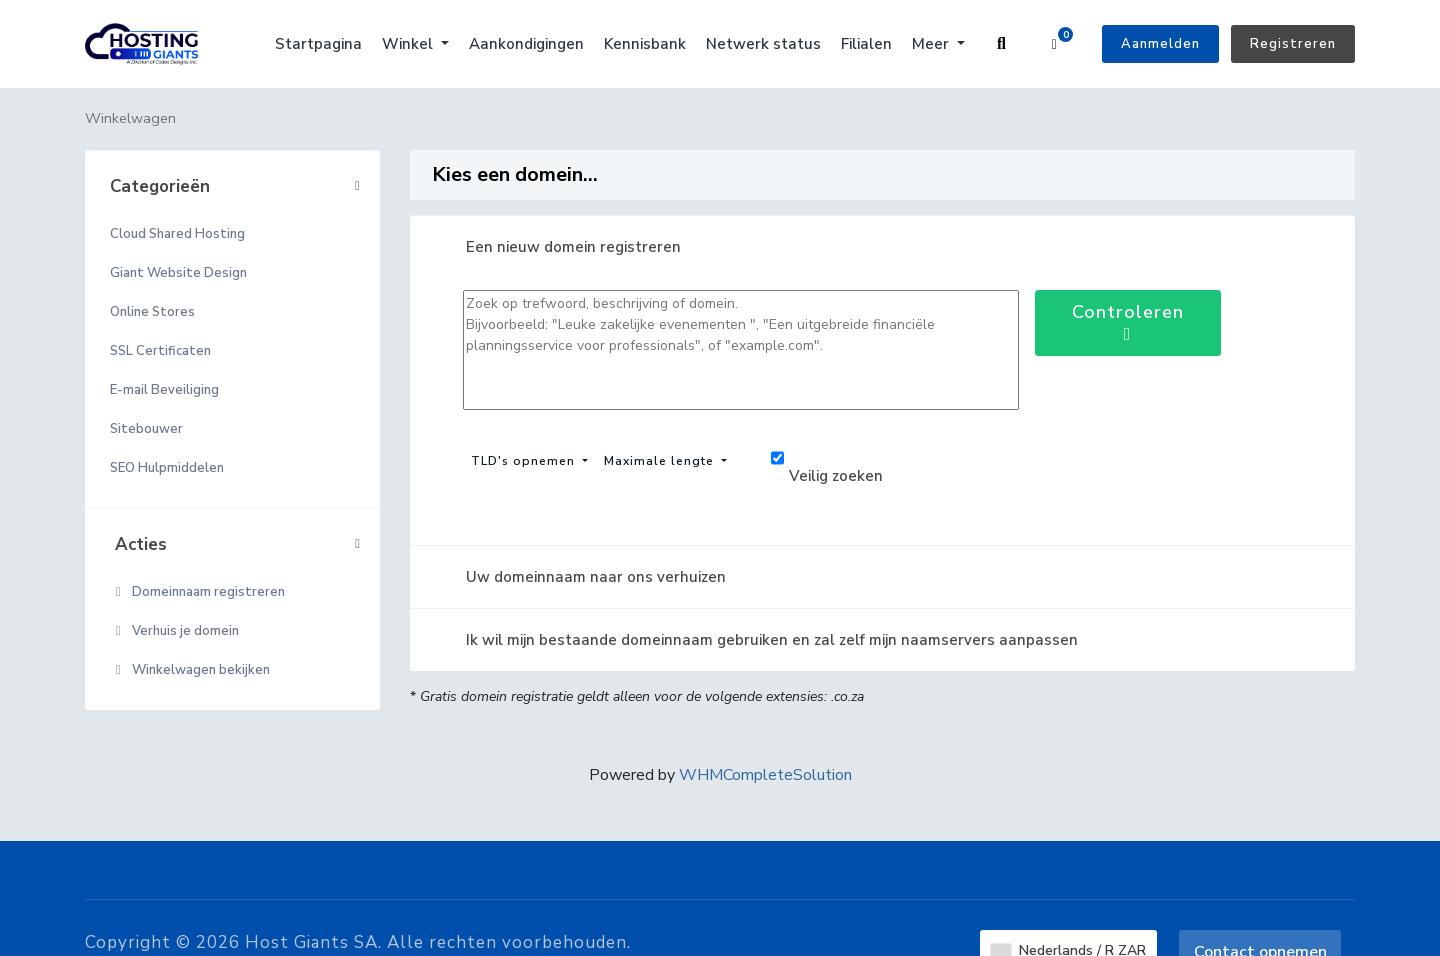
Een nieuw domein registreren (557, 247)
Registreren (1293, 44)
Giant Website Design (178, 273)
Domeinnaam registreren (197, 592)
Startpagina (318, 44)
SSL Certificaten (160, 351)
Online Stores (152, 312)
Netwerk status (763, 44)
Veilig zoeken (827, 460)
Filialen (866, 44)
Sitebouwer (146, 429)
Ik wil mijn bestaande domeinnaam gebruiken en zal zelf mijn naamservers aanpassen (756, 640)
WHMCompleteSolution (765, 775)
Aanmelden (1160, 44)
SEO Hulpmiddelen (167, 468)
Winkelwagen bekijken (190, 670)
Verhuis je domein (174, 631)
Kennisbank (645, 44)
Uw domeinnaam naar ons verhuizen (580, 577)
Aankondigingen (526, 44)
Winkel (409, 44)
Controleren (1128, 321)
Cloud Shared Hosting (177, 234)
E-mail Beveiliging (164, 390)
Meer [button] (932, 44)
